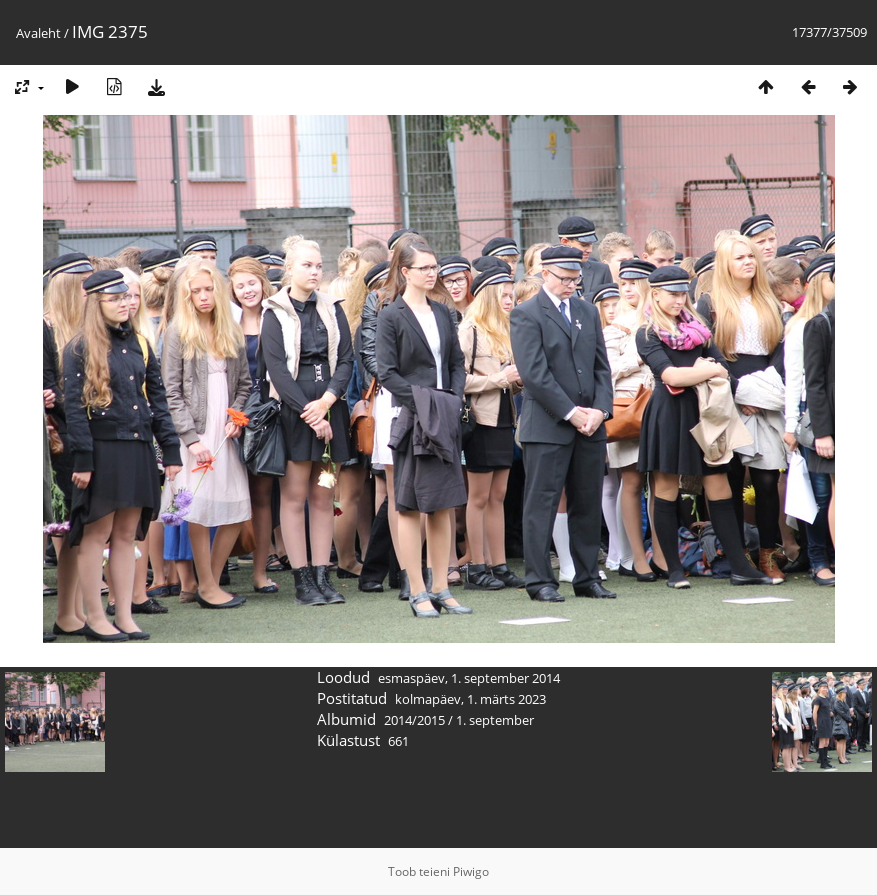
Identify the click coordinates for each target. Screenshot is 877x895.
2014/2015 (414, 720)
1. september (495, 720)
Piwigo (471, 871)
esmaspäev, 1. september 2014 (469, 678)
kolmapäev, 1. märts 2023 (470, 699)
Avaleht (38, 33)
